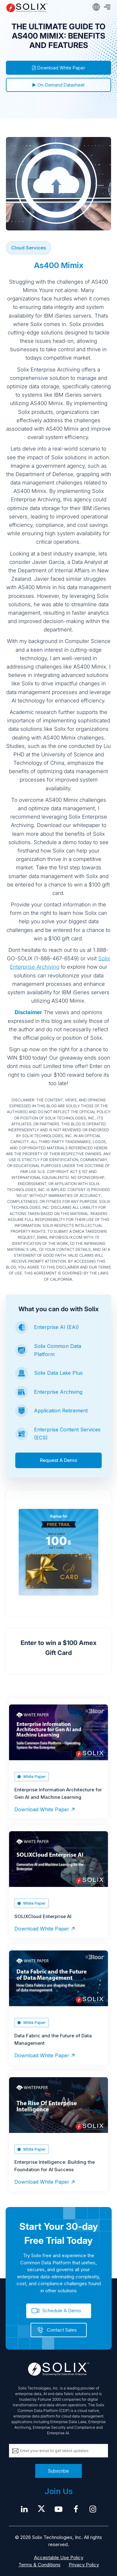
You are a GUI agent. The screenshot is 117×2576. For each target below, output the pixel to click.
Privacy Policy (84, 2565)
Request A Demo (58, 1460)
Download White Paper (58, 67)
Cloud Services (28, 248)
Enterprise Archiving (58, 1392)
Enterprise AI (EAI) (56, 1327)
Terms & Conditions (39, 2565)
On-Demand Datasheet (58, 84)
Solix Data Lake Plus (58, 1373)
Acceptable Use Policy (58, 2557)
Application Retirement (61, 1410)
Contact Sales (62, 2330)
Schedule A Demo (61, 2311)
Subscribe (58, 2471)
